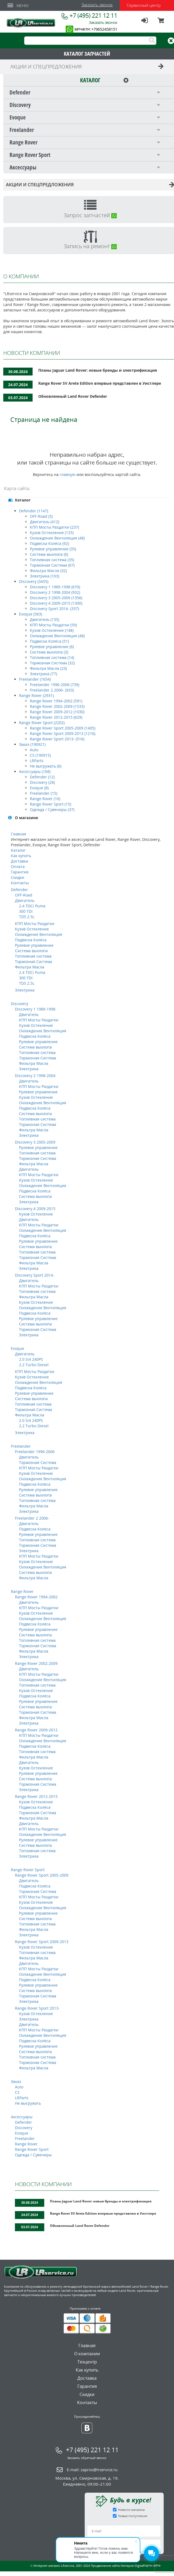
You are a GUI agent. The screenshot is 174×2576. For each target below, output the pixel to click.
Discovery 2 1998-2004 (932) (55, 592)
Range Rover (22, 1591)
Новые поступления (132, 2516)
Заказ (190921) (32, 744)
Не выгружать (28, 2103)
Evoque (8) (39, 787)
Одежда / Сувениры (33, 2154)
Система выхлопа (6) (49, 554)
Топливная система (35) (52, 559)
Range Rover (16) (45, 798)
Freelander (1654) (35, 679)
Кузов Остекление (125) (52, 532)
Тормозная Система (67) (52, 565)
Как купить (21, 855)
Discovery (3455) (33, 581)
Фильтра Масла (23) (48, 668)
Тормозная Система (33, 961)
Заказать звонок (97, 4)
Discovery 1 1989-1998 (35, 1009)
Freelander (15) (43, 793)
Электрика (24, 990)
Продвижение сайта (105, 2566)
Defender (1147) (33, 510)
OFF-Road (23, 895)
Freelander (21, 1446)
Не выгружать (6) (45, 766)
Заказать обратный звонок (87, 2458)
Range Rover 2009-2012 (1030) (57, 711)
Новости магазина (131, 2510)
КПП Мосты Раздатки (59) (53, 624)
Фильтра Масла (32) (48, 570)
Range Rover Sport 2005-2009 (41, 1875)
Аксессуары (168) (34, 771)
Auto (34, 749)
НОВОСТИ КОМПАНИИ (43, 2184)
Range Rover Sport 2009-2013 (41, 1941)
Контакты (20, 882)
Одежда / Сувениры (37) (52, 809)
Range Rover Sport (28, 1869)
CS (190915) (40, 755)
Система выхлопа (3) (49, 652)
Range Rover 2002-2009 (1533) (57, 706)
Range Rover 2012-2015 (36, 1796)
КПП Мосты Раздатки (34, 923)
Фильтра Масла (29, 967)
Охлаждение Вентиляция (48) (57, 538)
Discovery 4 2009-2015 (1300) (56, 603)
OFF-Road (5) (41, 516)
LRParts (36, 760)
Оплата (18, 866)
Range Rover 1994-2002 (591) (56, 700)
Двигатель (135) (44, 619)
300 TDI (26, 911)
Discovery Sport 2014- (34, 1275)
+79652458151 (104, 29)
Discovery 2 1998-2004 (35, 1075)
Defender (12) (42, 776)
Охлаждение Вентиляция (38, 934)
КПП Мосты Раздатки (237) (54, 527)
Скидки (17, 877)
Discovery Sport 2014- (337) (54, 608)
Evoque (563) (30, 614)
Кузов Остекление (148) (52, 630)
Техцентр (87, 2362)
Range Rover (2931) (36, 695)
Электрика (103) (44, 576)
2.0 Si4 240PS (31, 1359)
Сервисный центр (144, 5)
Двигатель (24, 900)
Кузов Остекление (32, 929)
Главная (18, 833)
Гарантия (20, 872)
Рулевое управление (34, 945)
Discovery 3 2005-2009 (35, 1142)
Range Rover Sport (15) (50, 804)
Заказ (16, 2081)
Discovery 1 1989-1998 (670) (55, 586)
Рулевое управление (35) (53, 548)
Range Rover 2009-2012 (36, 1729)
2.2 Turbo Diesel (34, 1364)
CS (17, 2092)
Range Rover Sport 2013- (37, 2008)
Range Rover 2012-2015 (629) (56, 717)
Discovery (19, 1003)
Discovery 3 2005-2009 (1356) (56, 597)
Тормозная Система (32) (52, 662)
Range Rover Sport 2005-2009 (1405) (62, 728)
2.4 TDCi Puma (32, 905)
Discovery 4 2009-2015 (35, 1208)
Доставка (19, 861)
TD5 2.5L (26, 916)
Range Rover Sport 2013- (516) (57, 738)
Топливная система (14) (52, 657)
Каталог (18, 850)
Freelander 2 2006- (32, 1518)
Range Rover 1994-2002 (36, 1596)
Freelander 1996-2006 (35, 1451)
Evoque (17, 1348)
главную (67, 474)
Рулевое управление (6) (52, 646)
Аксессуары (22, 2116)
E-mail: (92, 2469)
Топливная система (33, 956)
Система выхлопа (31, 950)
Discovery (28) (42, 782)
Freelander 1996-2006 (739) (54, 684)
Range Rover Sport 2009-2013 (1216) (62, 733)
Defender (19, 889)
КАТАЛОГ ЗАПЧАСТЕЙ (87, 53)
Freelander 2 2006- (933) (52, 690)
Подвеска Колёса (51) (49, 641)
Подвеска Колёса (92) (49, 543)
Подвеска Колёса (30, 939)
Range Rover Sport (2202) (42, 722)
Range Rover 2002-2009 (36, 1663)
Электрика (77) (43, 673)
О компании (87, 2354)
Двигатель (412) (44, 521)
